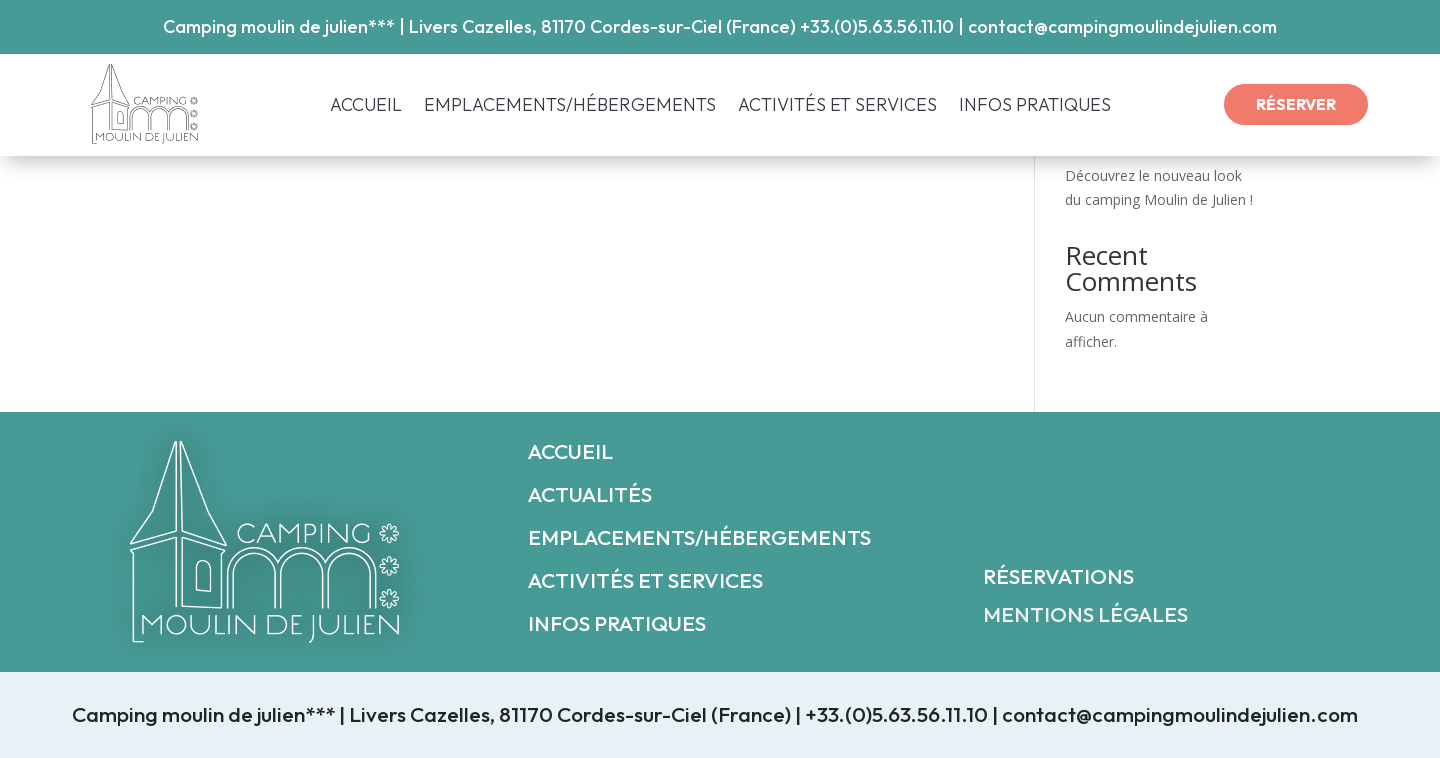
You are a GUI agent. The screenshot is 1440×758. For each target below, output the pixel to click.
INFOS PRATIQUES (1035, 107)
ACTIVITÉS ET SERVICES (837, 107)
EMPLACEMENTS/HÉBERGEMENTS (570, 107)
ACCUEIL (366, 107)
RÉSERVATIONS (1058, 576)
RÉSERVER (1296, 104)
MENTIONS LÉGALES (1085, 614)
